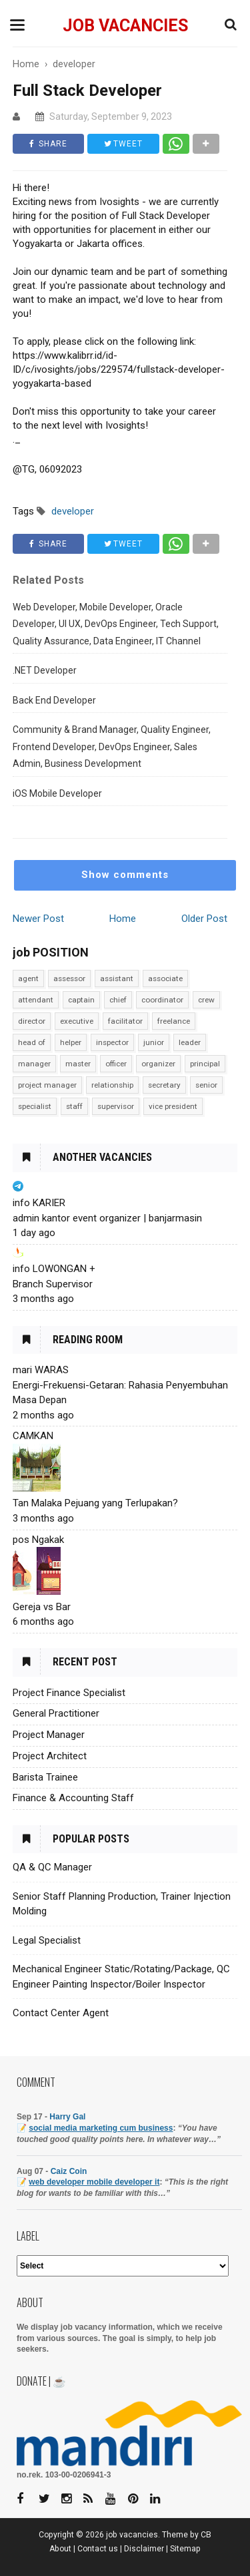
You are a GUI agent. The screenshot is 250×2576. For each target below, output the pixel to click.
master (78, 1063)
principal (205, 1063)
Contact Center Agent (61, 2013)
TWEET (123, 144)
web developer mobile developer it (94, 2182)
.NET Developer (45, 670)
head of (31, 1042)
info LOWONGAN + (54, 1269)
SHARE (48, 144)
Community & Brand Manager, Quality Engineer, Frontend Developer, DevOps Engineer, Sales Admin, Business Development (112, 746)
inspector (112, 1042)
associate (165, 978)
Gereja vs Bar (42, 1607)
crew (206, 999)
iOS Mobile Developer (57, 793)
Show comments (125, 875)
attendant (35, 999)
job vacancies (125, 25)
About (60, 2548)
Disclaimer (144, 2548)
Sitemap (185, 2548)
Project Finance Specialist (69, 1693)
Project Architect (50, 1756)
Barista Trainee (45, 1777)
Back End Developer (54, 700)
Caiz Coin (69, 2171)
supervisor (115, 1106)
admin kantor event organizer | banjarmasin (107, 1218)
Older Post (204, 919)
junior (153, 1042)
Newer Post (38, 919)
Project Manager (49, 1735)
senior (206, 1085)
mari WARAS (41, 1370)
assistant (116, 978)
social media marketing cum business (101, 2128)
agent (28, 978)
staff (74, 1106)
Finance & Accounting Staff (73, 1798)
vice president (173, 1106)
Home (122, 919)
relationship (112, 1085)
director (31, 1021)
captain (81, 999)
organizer (158, 1063)
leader (190, 1042)
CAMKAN (33, 1436)
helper (70, 1042)
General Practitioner (56, 1713)
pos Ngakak (38, 1540)
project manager (47, 1085)
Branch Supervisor (53, 1284)
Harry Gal (67, 2116)
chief (118, 999)
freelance (173, 1021)
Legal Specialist (47, 1940)
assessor (69, 978)
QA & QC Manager (52, 1867)
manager (34, 1063)
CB (206, 2534)
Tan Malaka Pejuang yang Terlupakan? (95, 1503)
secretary (164, 1085)
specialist (34, 1106)
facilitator (125, 1021)
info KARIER (39, 1203)
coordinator (162, 999)
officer (116, 1063)
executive (76, 1021)
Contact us (97, 2548)
